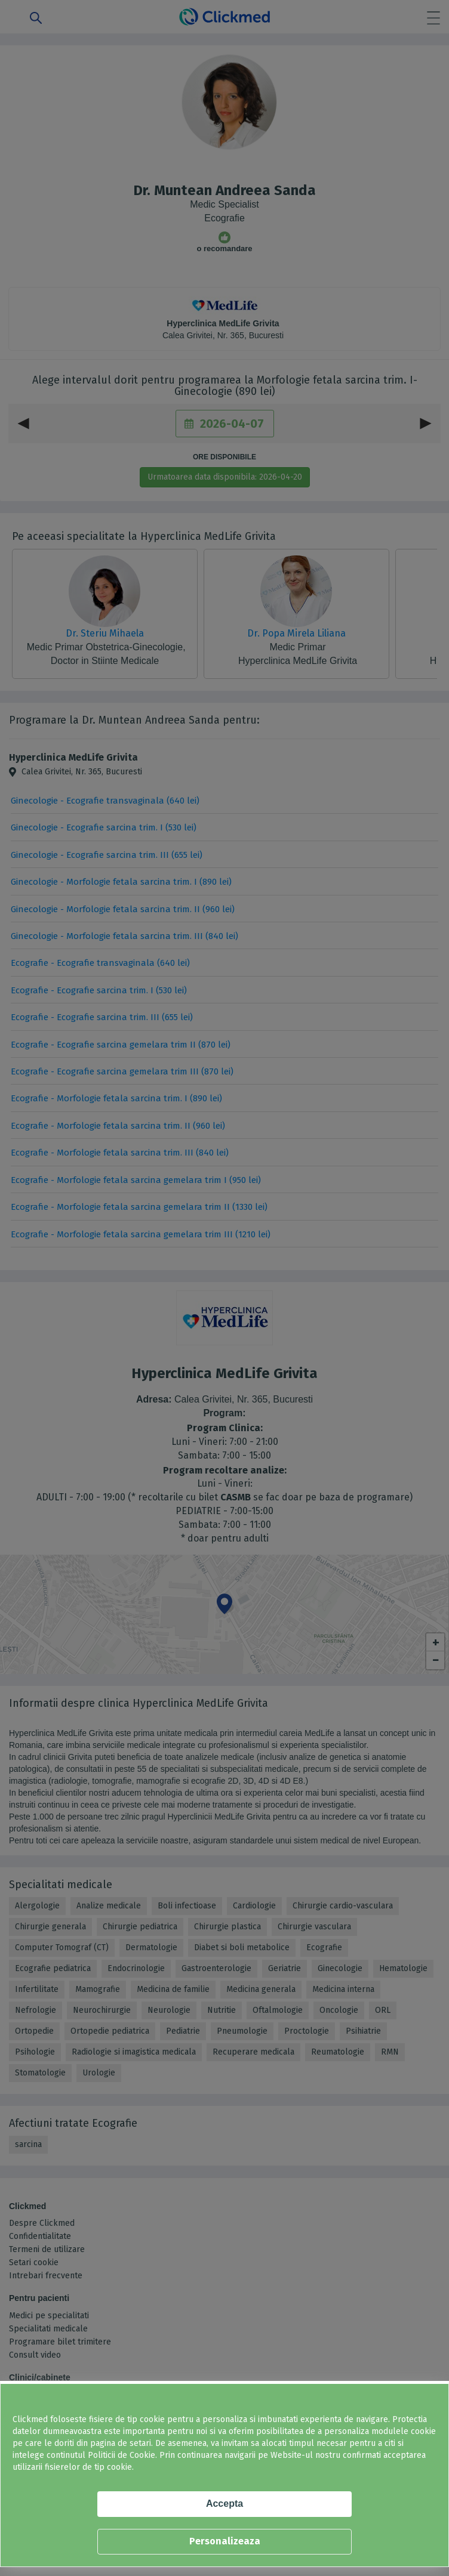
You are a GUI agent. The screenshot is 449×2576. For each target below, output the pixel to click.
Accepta (224, 2503)
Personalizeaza (224, 2541)
